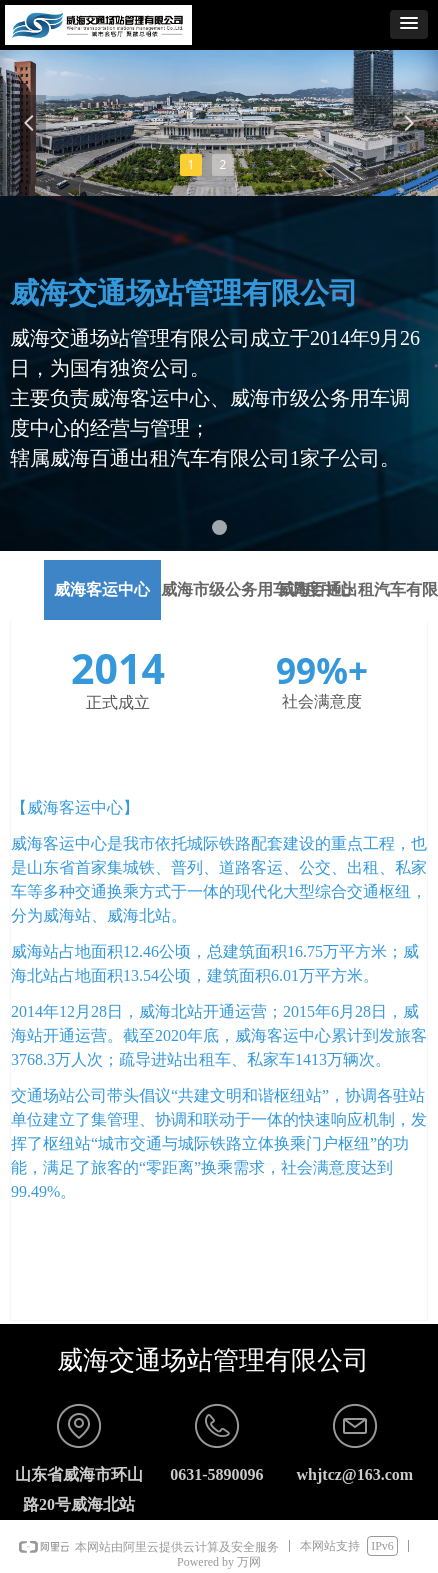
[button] (409, 24)
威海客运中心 (102, 589)
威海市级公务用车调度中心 (257, 589)
